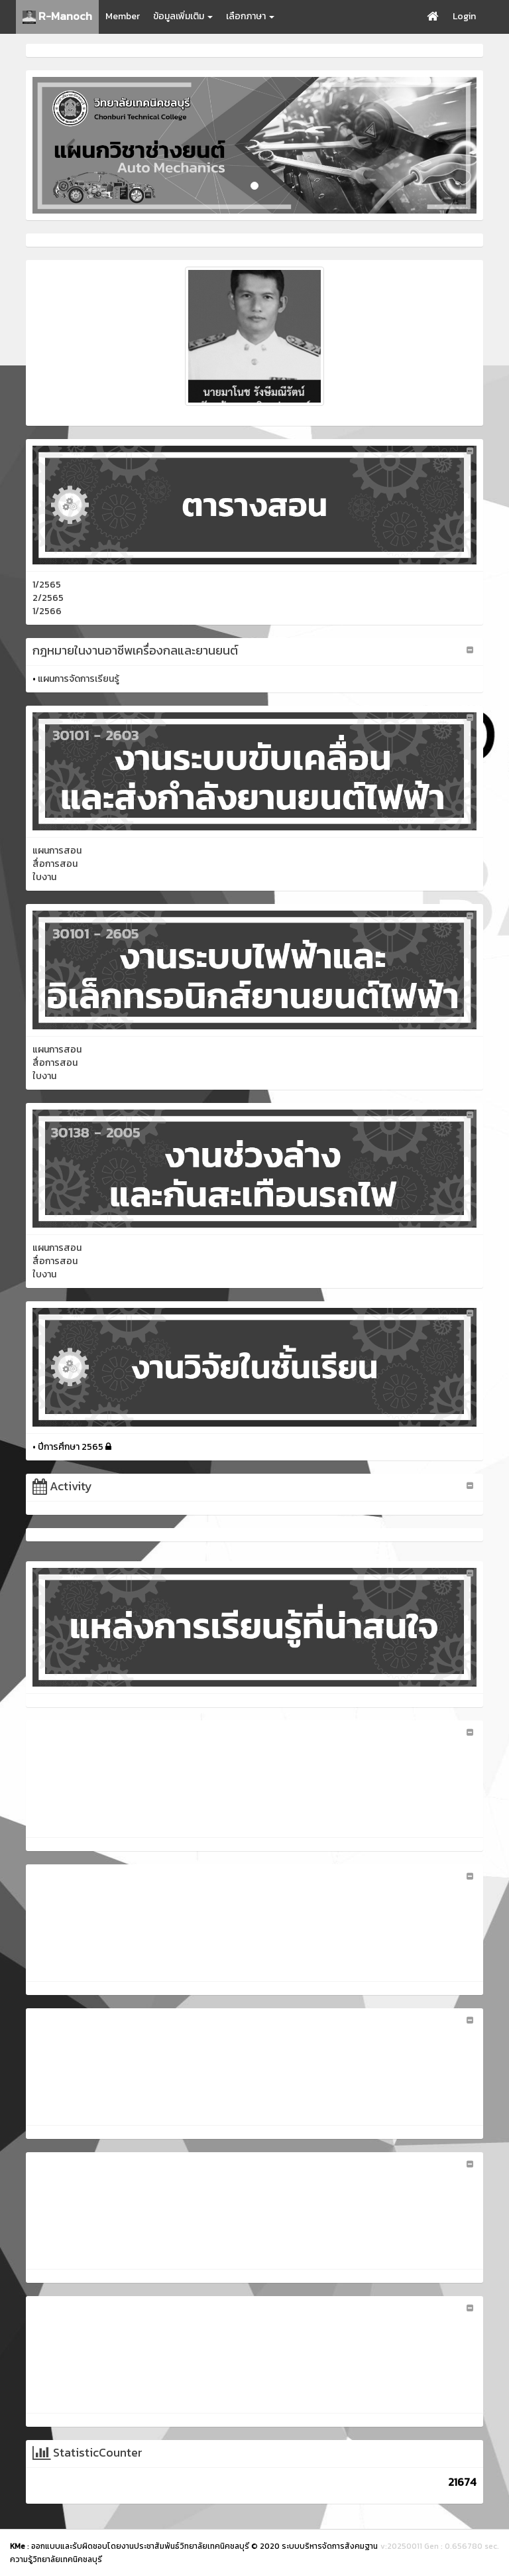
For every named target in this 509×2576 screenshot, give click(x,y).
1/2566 (47, 611)
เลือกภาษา (250, 16)
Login (464, 16)
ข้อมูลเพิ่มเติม (183, 16)
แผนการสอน (57, 851)
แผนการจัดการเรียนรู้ (78, 679)
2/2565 (48, 598)
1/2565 (46, 585)
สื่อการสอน (55, 864)
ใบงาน (44, 877)
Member (122, 16)
